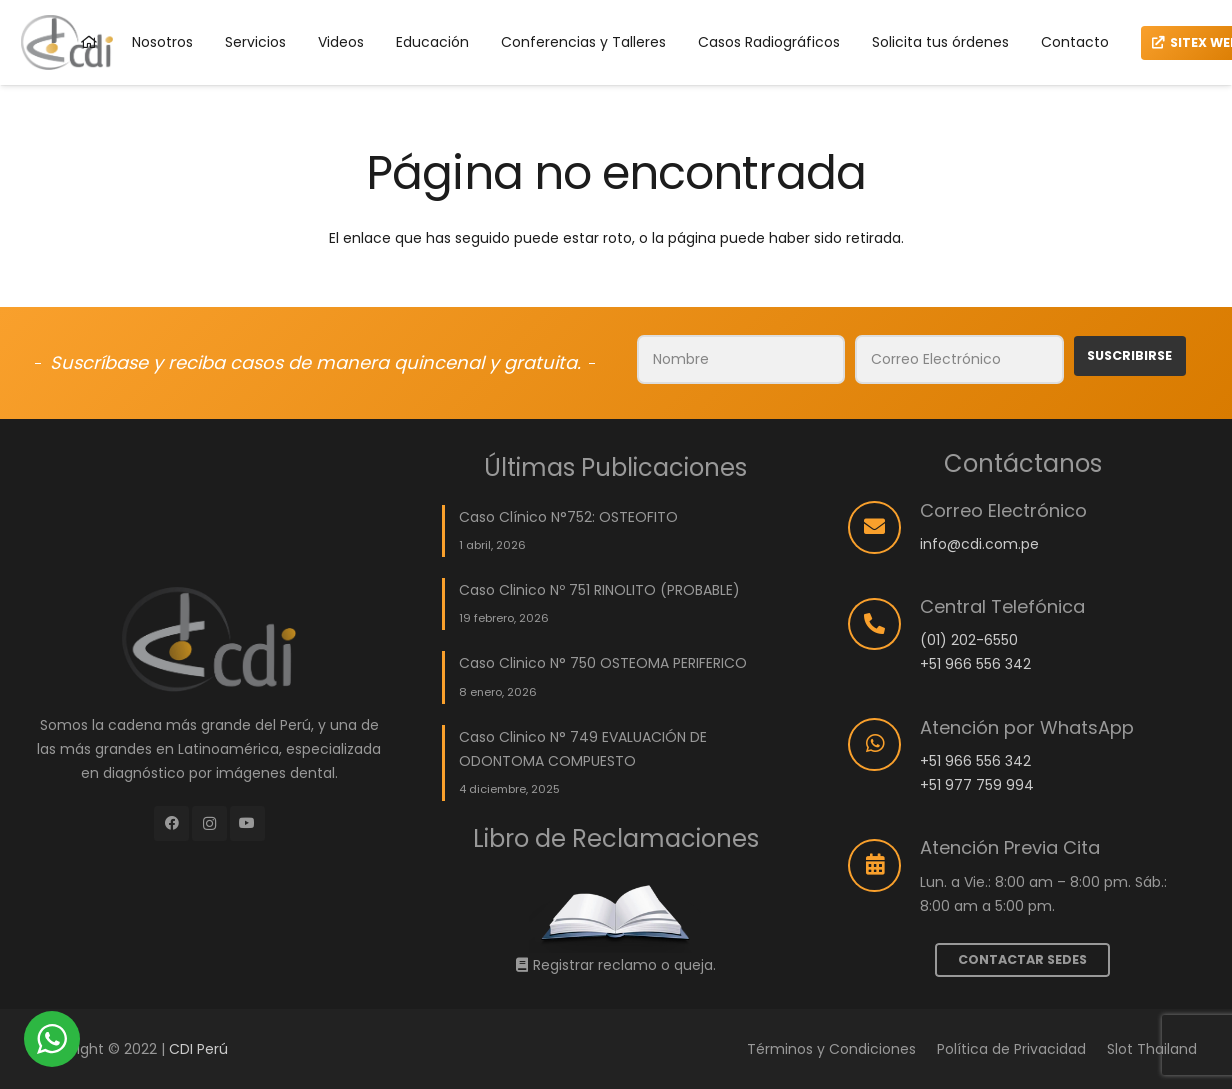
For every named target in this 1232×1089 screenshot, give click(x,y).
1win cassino (211, 0)
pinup (27, 0)
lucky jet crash (192, 0)
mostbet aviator (20, 0)
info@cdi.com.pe (979, 544)
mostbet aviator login (223, 0)
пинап (205, 0)
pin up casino (127, 0)
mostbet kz (165, 0)
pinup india (263, 0)
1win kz (269, 0)
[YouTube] (247, 823)
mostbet (36, 0)
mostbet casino (291, 0)
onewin (41, 0)
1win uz (103, 0)
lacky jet (119, 0)
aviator (171, 0)
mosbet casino (49, 0)
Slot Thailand (1152, 1049)
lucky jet (11, 0)
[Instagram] (209, 823)
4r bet (80, 0)
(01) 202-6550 (969, 640)
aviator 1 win (4, 0)
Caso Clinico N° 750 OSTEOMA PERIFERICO (603, 663)
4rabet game (96, 0)
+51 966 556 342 (975, 664)
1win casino (158, 0)
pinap (176, 0)
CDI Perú (198, 1049)
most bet (31, 0)
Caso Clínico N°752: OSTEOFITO (568, 517)
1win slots (70, 0)
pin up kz (283, 0)
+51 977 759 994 (977, 785)
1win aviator (182, 0)
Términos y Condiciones (831, 1049)
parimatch (88, 0)
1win (83, 0)
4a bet (76, 0)
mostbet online (149, 0)
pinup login (238, 0)
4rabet (257, 0)
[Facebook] (171, 823)
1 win (114, 0)
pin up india (299, 0)
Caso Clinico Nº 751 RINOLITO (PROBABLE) (599, 590)
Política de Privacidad (1011, 1049)
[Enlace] (616, 914)
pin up (134, 0)
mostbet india (140, 0)
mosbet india (63, 0)
